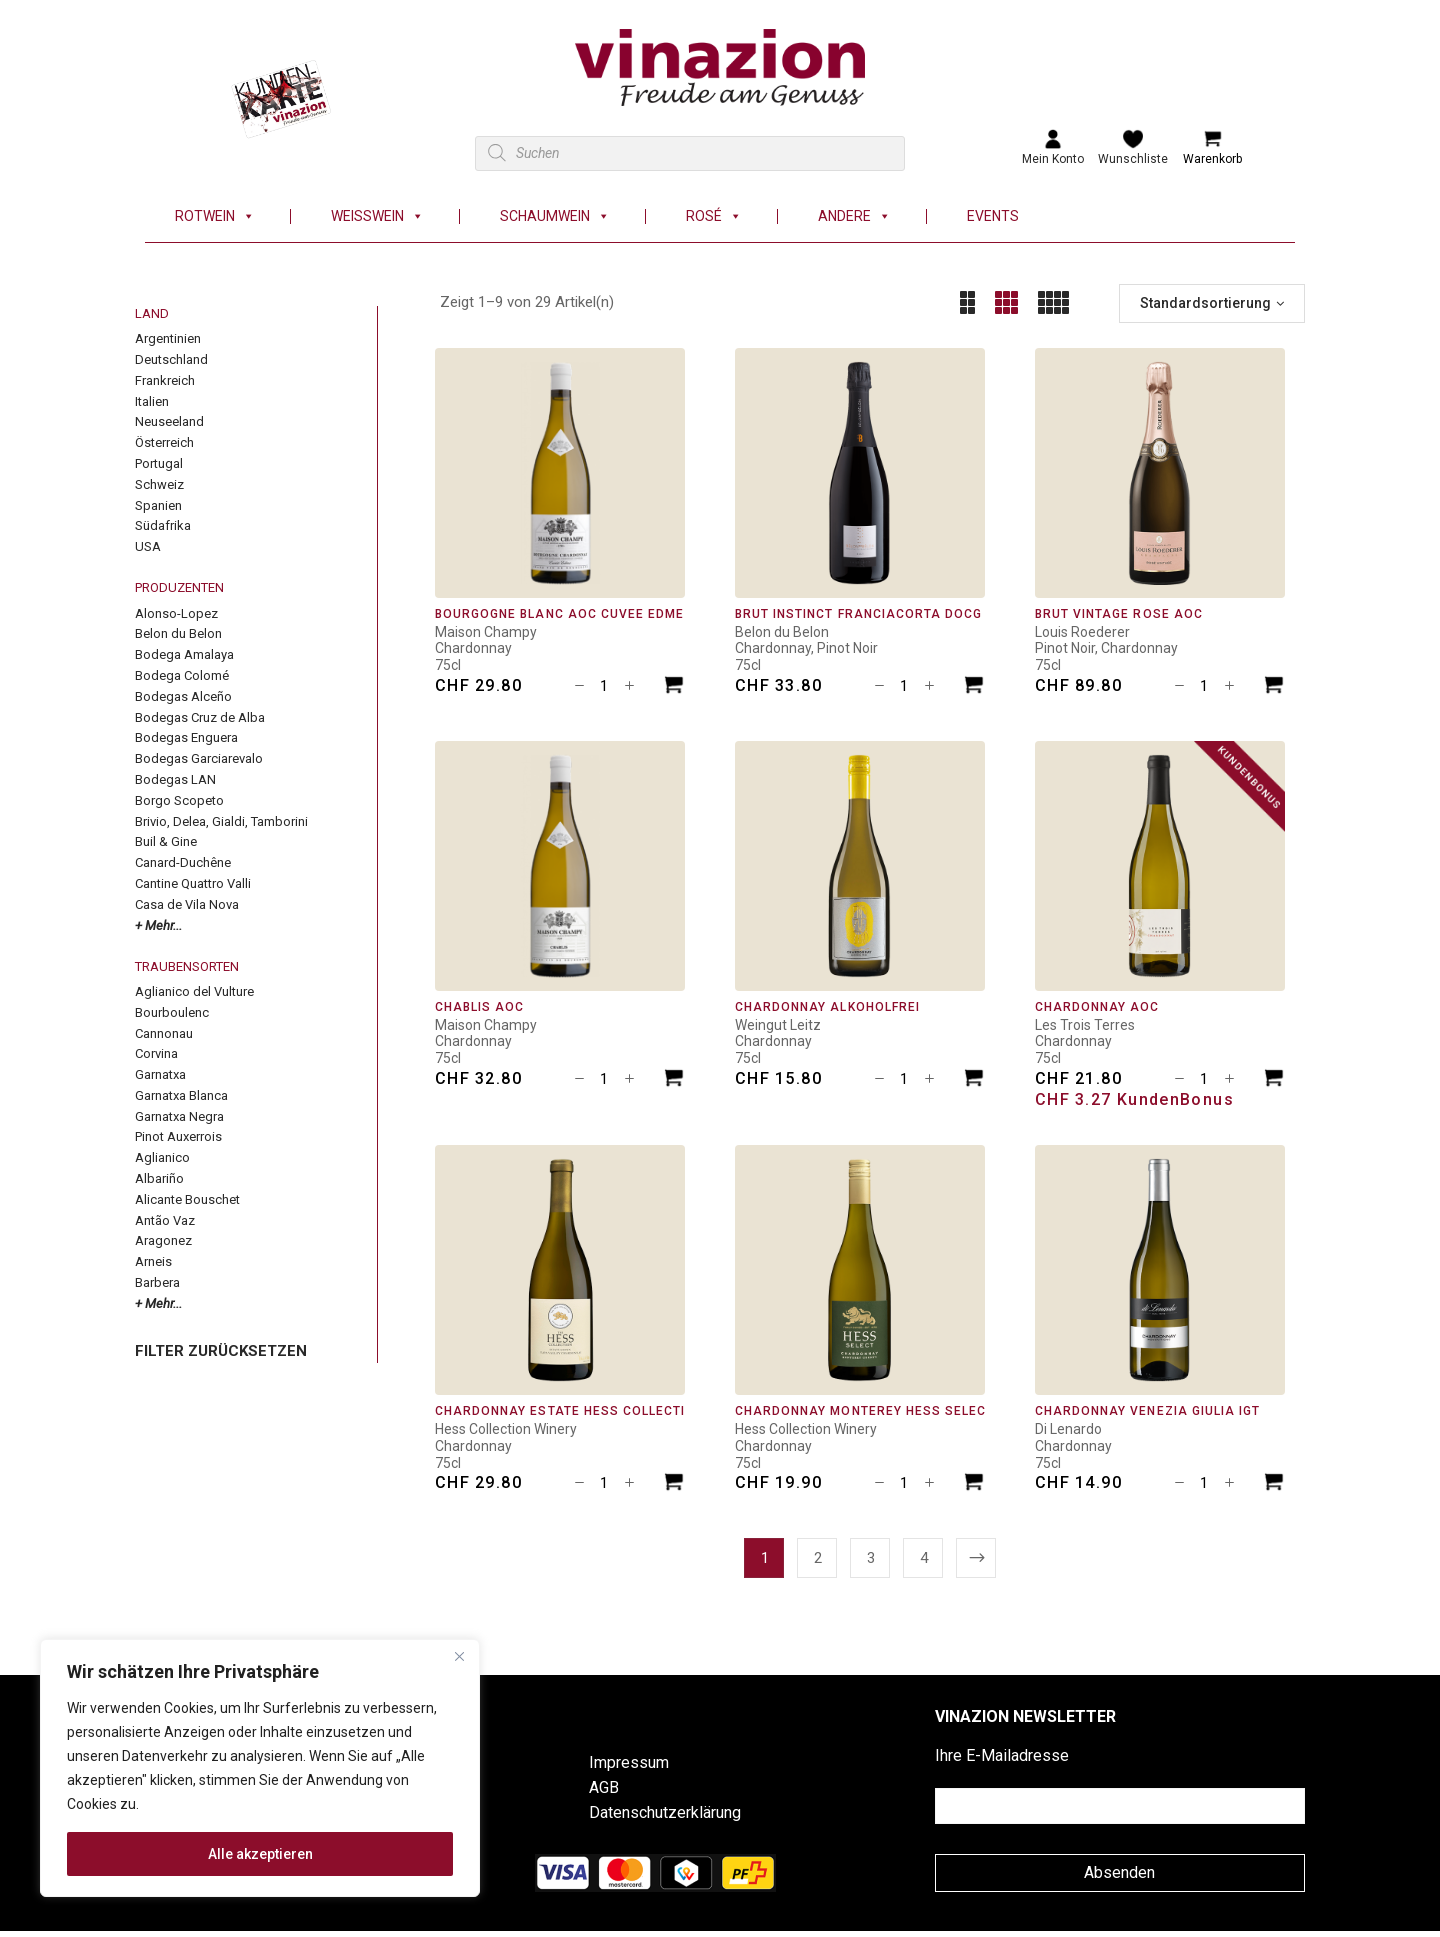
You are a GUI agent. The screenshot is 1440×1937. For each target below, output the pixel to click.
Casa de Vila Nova (187, 904)
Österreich (164, 442)
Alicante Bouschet (187, 1199)
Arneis (153, 1261)
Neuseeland (169, 421)
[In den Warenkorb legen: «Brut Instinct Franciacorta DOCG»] (974, 687)
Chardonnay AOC (1097, 1007)
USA (148, 546)
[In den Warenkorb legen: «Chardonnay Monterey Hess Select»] (974, 1484)
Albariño (159, 1178)
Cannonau (164, 1033)
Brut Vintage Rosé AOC (1119, 614)
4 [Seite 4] (924, 1558)
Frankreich (165, 380)
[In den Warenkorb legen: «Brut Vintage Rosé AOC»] (1274, 687)
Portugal (159, 463)
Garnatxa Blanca (181, 1095)
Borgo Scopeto (179, 800)
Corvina (156, 1053)
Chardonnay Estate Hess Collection (569, 1411)
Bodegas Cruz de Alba (200, 717)
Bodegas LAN (175, 779)
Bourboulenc (172, 1012)
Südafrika (163, 525)
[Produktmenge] (604, 686)
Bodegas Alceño (183, 696)
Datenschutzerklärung (665, 1812)
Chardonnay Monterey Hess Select (864, 1411)
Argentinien (168, 338)
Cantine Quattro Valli (193, 883)
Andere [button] (854, 216)
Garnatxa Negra (179, 1116)
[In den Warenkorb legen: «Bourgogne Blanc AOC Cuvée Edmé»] (674, 687)
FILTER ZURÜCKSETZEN (221, 1351)
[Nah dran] (459, 1656)
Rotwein (215, 216)
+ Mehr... (158, 925)
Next (976, 1558)
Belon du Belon (178, 633)
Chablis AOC (479, 1007)
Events (993, 216)
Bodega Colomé (182, 675)
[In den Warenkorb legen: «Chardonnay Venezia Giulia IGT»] (1274, 1484)
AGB (604, 1787)
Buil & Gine (166, 841)
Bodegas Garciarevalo (199, 758)
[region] (260, 1768)
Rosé (714, 216)
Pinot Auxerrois (178, 1136)
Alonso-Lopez (176, 613)
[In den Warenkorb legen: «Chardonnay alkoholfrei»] (974, 1080)
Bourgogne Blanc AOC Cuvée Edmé (559, 614)
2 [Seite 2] (818, 1558)
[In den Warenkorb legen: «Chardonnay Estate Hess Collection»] (674, 1484)
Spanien (158, 505)
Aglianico (162, 1157)
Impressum (629, 1762)
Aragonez (163, 1240)
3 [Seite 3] (871, 1558)
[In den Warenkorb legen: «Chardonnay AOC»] (1274, 1080)
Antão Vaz (165, 1220)
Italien (152, 401)
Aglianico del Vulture (194, 991)
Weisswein (377, 216)
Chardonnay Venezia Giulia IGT (1147, 1411)
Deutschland (171, 359)
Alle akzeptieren (260, 1854)
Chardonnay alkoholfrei (827, 1007)
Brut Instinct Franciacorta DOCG (858, 614)
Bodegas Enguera (186, 737)
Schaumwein (555, 216)
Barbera (157, 1282)
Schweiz (159, 484)
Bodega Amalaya (184, 654)
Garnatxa (160, 1074)
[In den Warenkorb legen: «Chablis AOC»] (674, 1080)
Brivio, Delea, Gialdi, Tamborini (221, 821)
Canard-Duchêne (183, 862)
